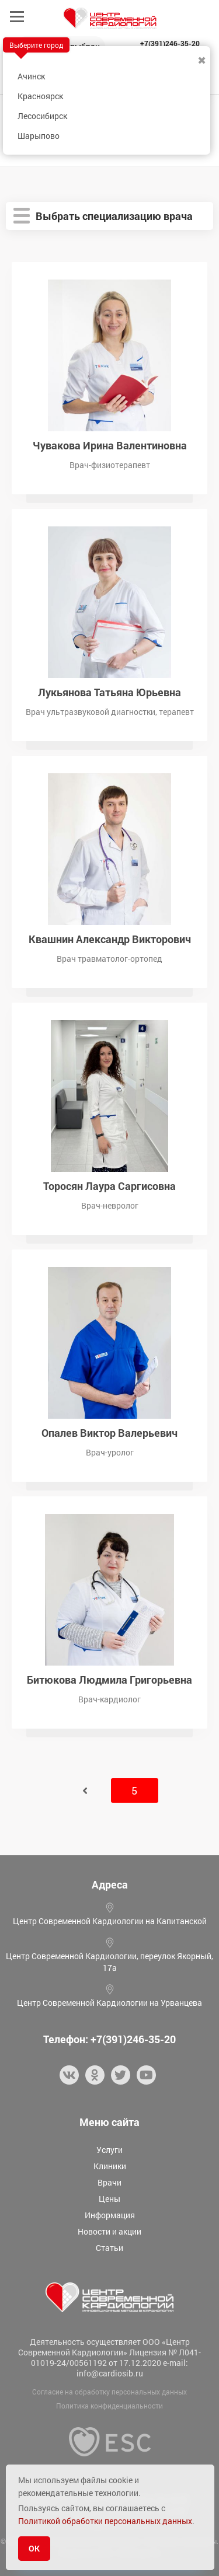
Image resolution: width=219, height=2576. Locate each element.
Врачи (109, 2182)
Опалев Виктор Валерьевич (109, 1432)
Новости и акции (109, 2231)
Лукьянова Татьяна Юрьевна (109, 691)
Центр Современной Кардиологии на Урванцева (109, 2002)
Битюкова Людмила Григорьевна (109, 1679)
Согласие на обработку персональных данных (109, 2391)
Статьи (109, 2247)
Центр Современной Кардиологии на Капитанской (110, 1920)
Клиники (109, 2166)
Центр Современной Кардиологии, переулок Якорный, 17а (109, 1961)
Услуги (109, 2149)
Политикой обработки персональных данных (105, 2520)
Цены (109, 2198)
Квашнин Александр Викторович (110, 938)
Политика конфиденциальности (109, 2405)
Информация (110, 2215)
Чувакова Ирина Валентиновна (110, 444)
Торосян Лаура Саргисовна (109, 1185)
